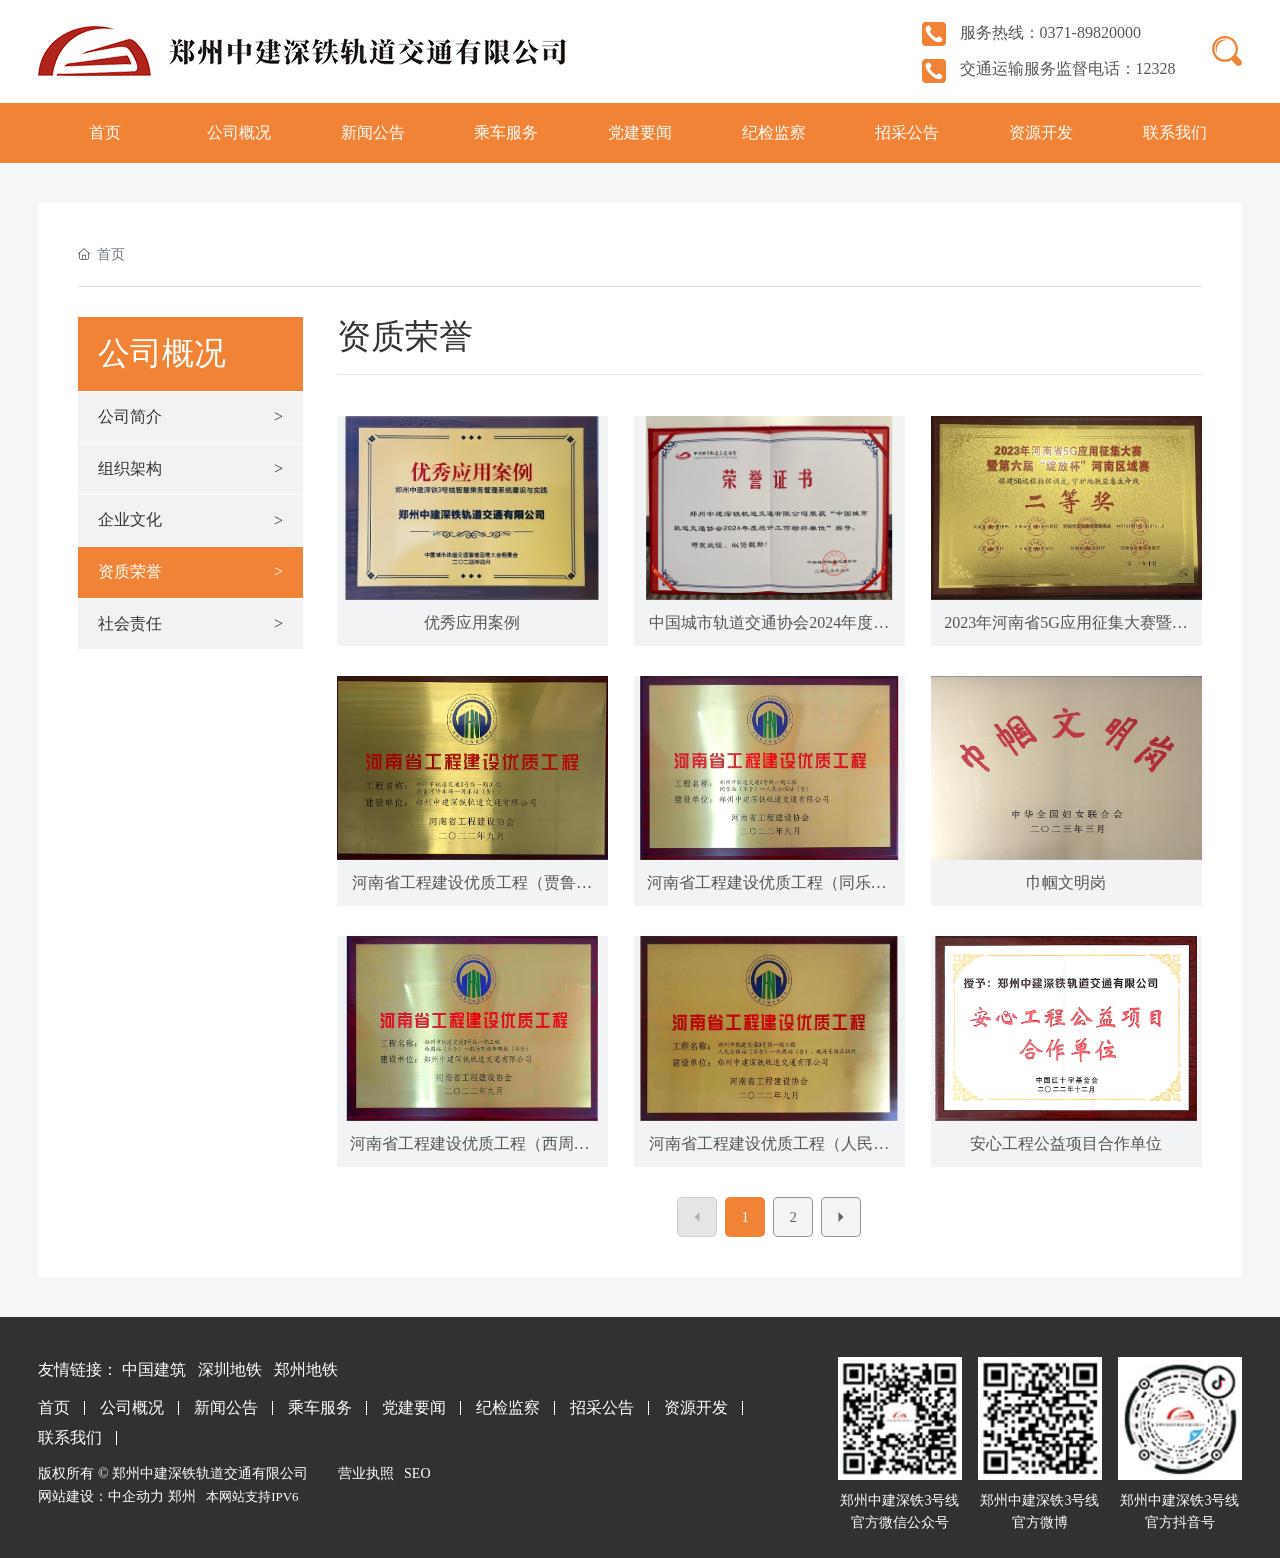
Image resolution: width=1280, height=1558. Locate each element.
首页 (54, 1407)
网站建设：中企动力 (101, 1496)
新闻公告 (226, 1407)
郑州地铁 (306, 1369)
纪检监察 (508, 1407)
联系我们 (70, 1437)
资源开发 (696, 1407)
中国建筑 (154, 1369)
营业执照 (366, 1473)
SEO (417, 1473)
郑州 (182, 1496)
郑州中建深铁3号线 (1039, 1500)
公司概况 (132, 1407)
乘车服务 (320, 1407)
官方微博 (1040, 1522)
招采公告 (602, 1407)
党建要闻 (414, 1407)
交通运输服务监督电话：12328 (1049, 68)
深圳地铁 (230, 1369)
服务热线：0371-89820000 (1031, 32)
